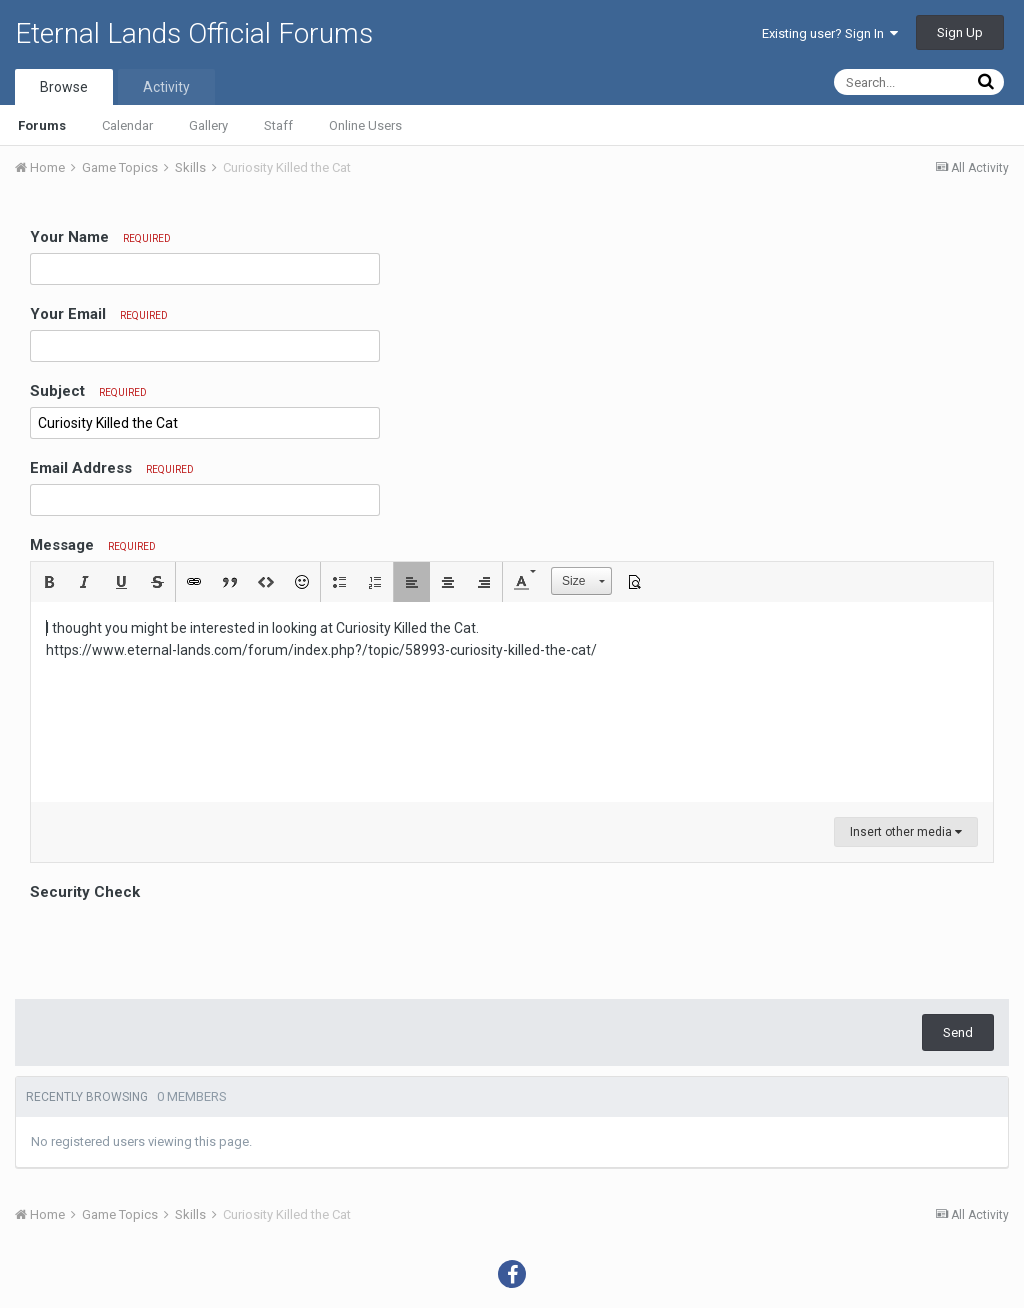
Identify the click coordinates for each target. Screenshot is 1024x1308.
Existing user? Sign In (830, 33)
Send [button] (958, 1032)
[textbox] (512, 702)
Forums (42, 125)
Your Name (100, 237)
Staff (278, 125)
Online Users (365, 125)
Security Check (85, 892)
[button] (49, 582)
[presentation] (182, 945)
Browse (64, 87)
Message (93, 545)
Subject (88, 391)
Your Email (99, 314)
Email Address (112, 468)
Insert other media (906, 832)
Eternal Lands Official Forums (194, 33)
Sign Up (960, 32)
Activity (166, 87)
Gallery (208, 125)
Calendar (127, 125)
